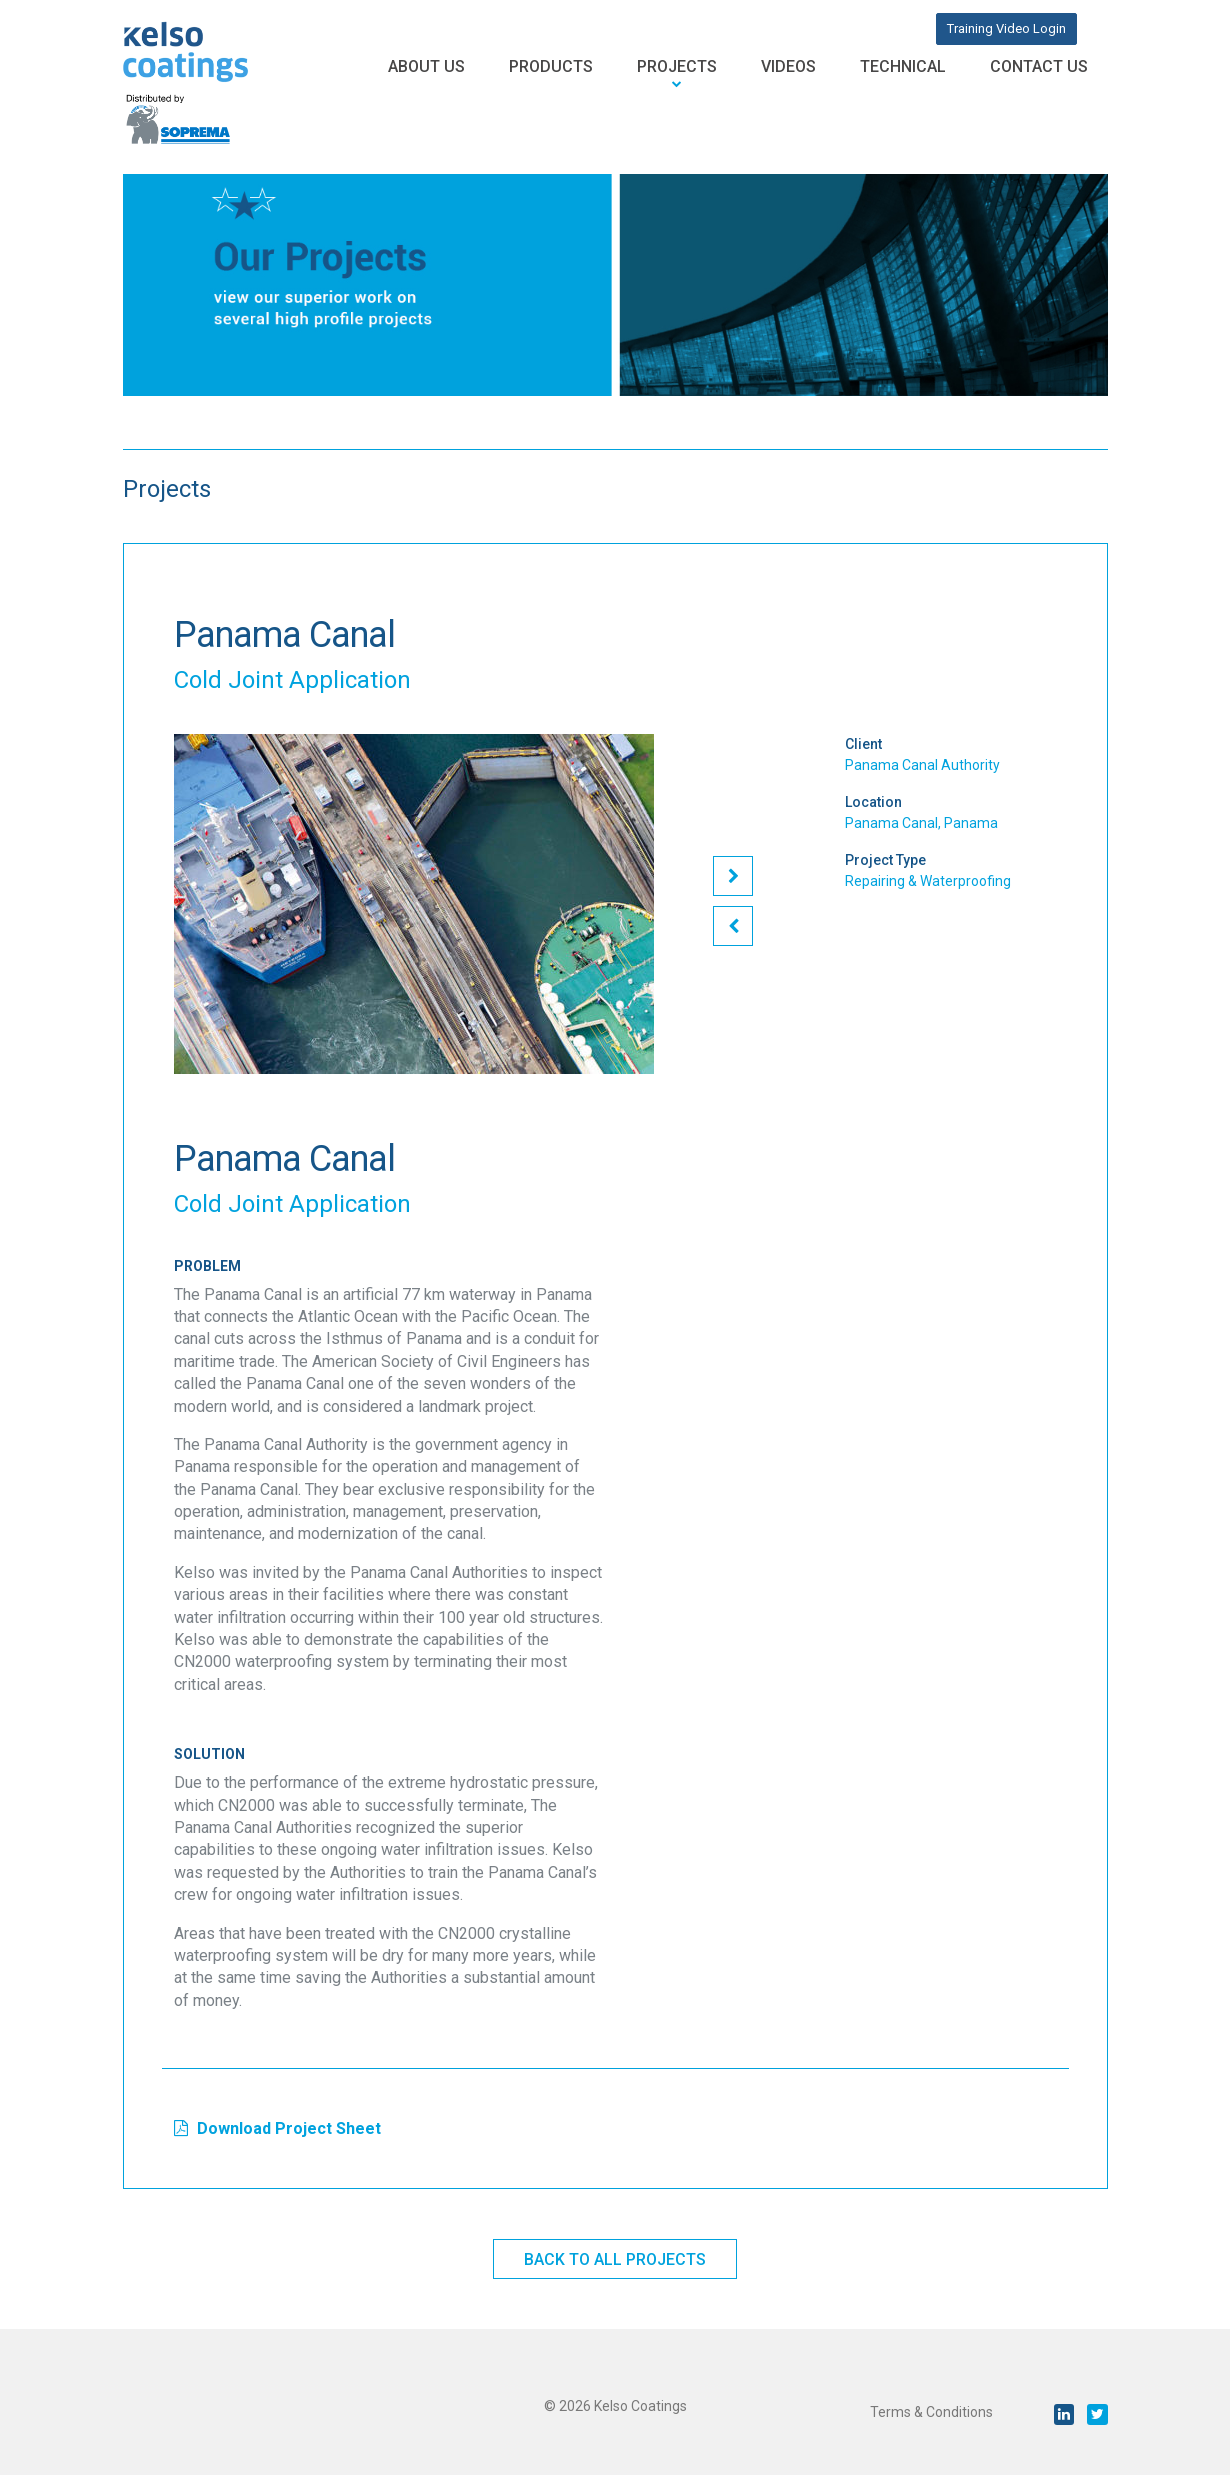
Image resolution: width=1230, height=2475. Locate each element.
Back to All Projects (615, 2259)
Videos (788, 66)
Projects (677, 66)
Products (551, 66)
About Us (426, 66)
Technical (903, 66)
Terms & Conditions (931, 2412)
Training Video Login (1006, 28)
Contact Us (1039, 66)
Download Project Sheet (277, 2128)
